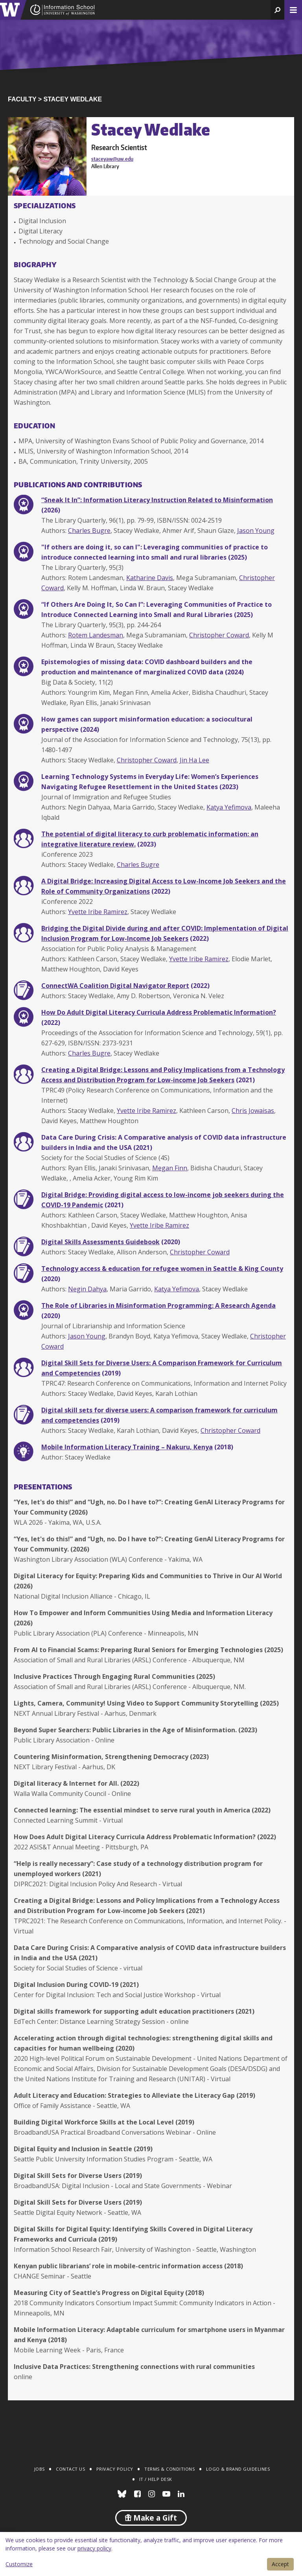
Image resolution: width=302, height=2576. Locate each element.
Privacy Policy (114, 2469)
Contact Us (70, 2469)
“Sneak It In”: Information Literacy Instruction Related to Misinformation (157, 500)
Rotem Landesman (95, 635)
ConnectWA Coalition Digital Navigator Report (115, 985)
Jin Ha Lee (194, 760)
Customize (19, 2564)
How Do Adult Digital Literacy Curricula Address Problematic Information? (158, 1012)
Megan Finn (169, 1168)
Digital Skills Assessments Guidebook (100, 1242)
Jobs (39, 2469)
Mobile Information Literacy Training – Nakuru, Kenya (127, 1447)
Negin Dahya (87, 1289)
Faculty (22, 99)
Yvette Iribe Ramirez (97, 911)
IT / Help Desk (155, 2479)
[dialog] (151, 2554)
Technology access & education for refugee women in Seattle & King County (162, 1268)
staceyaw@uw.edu (112, 159)
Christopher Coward (219, 635)
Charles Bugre (89, 530)
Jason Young (255, 530)
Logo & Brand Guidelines (238, 2469)
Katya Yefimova (228, 807)
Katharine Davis (149, 577)
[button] (277, 10)
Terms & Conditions (169, 2469)
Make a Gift (151, 2518)
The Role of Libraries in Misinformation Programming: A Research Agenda (158, 1305)
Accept (280, 2564)
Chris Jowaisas (253, 1110)
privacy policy (94, 2548)
